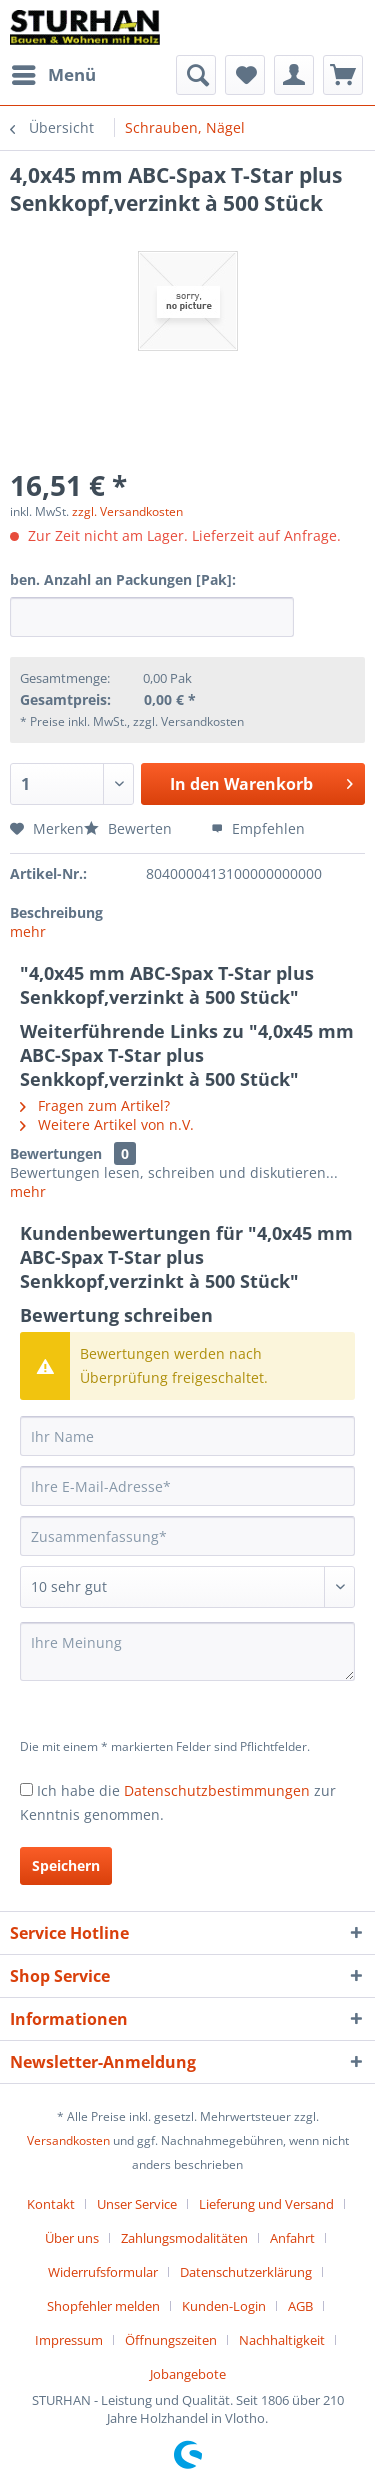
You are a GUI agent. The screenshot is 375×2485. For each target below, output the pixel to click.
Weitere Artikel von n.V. (107, 1124)
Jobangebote (188, 2374)
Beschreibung (56, 912)
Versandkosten (68, 2140)
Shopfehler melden (103, 2306)
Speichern (66, 1865)
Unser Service (137, 2204)
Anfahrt (292, 2238)
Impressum (69, 2340)
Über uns (72, 2238)
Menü (54, 72)
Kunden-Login (224, 2306)
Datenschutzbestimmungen (217, 1790)
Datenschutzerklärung (246, 2272)
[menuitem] (53, 75)
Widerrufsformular (103, 2272)
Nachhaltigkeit (282, 2340)
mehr (28, 931)
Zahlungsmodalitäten (184, 2238)
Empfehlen (258, 828)
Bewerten (130, 828)
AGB (300, 2306)
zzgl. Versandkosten (127, 511)
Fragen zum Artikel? (95, 1105)
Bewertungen (56, 1153)
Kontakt (51, 2204)
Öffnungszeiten (171, 2340)
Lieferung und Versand (266, 2204)
